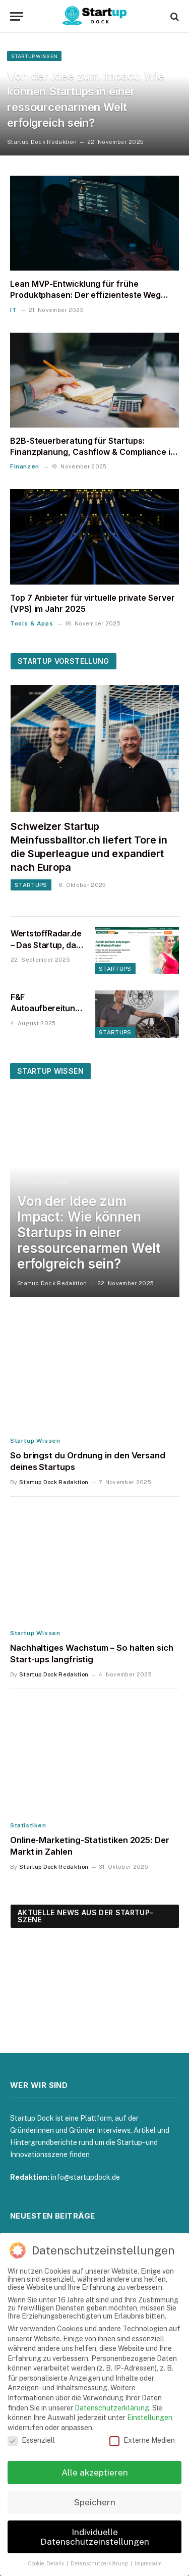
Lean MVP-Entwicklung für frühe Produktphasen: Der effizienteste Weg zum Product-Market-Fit (85, 295)
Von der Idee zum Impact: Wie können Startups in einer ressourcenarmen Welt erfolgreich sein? (88, 1232)
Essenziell (31, 2440)
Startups (115, 969)
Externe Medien (142, 2440)
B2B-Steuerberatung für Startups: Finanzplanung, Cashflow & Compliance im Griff (93, 452)
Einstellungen (149, 2417)
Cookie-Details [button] (47, 2563)
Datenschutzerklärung (112, 2408)
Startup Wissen (50, 1071)
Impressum (148, 2563)
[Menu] (16, 16)
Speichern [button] (94, 2502)
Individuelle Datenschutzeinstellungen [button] (94, 2537)
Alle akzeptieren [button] (94, 2472)
